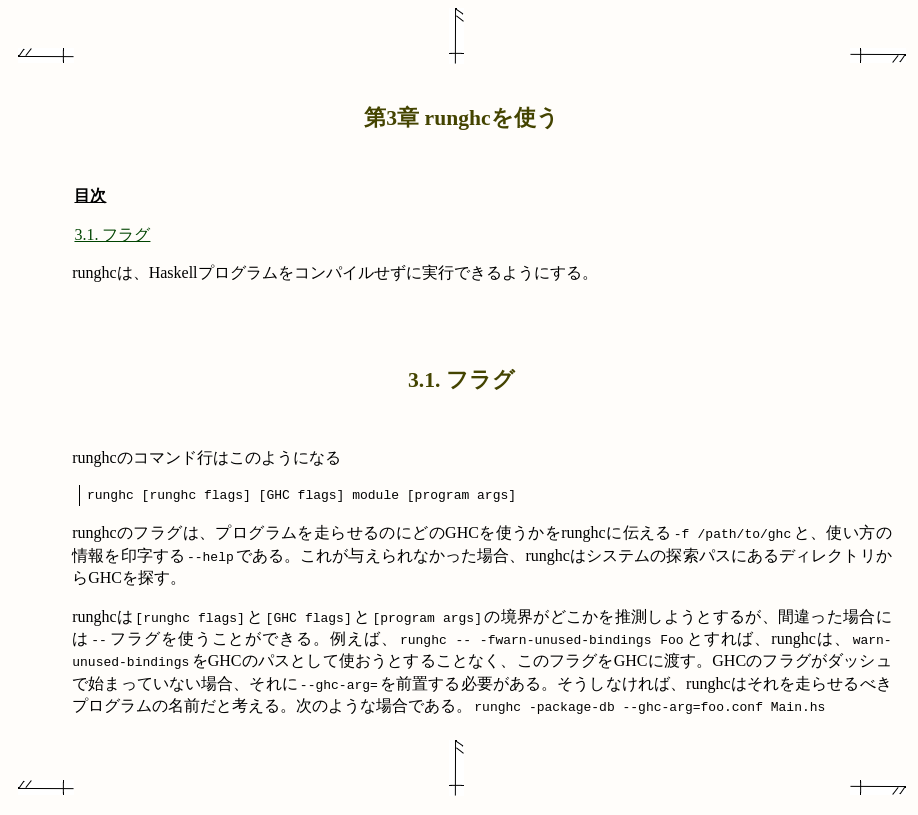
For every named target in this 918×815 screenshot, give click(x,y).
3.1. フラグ (112, 234)
